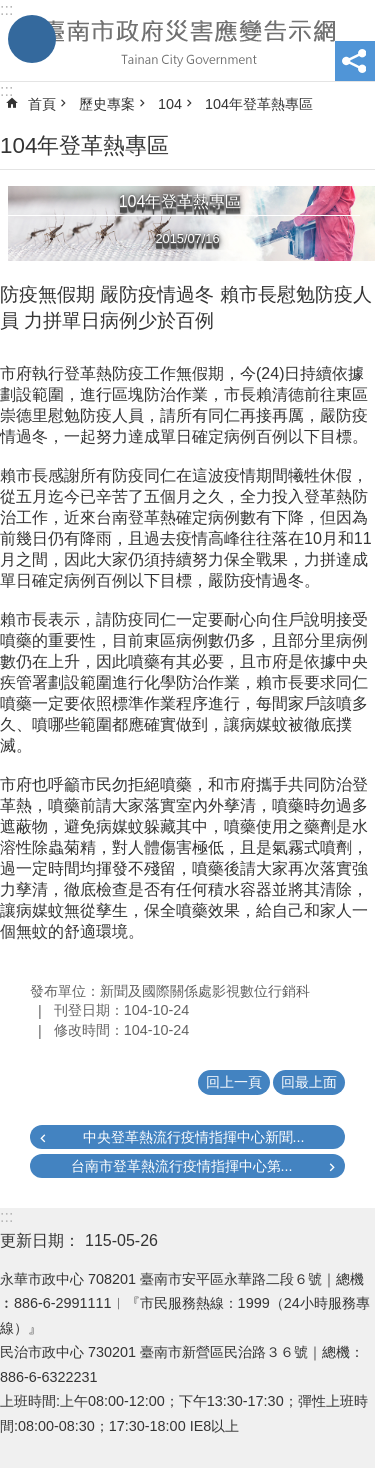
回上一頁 (234, 1082)
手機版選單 (32, 39)
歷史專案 (107, 104)
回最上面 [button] (309, 1082)
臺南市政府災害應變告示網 (187, 41)
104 (170, 104)
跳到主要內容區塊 (10, 10)
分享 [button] (355, 61)
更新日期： (40, 1240)
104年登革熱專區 (259, 104)
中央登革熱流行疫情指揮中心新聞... (194, 1137)
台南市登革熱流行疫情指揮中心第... (182, 1166)
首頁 (42, 104)
